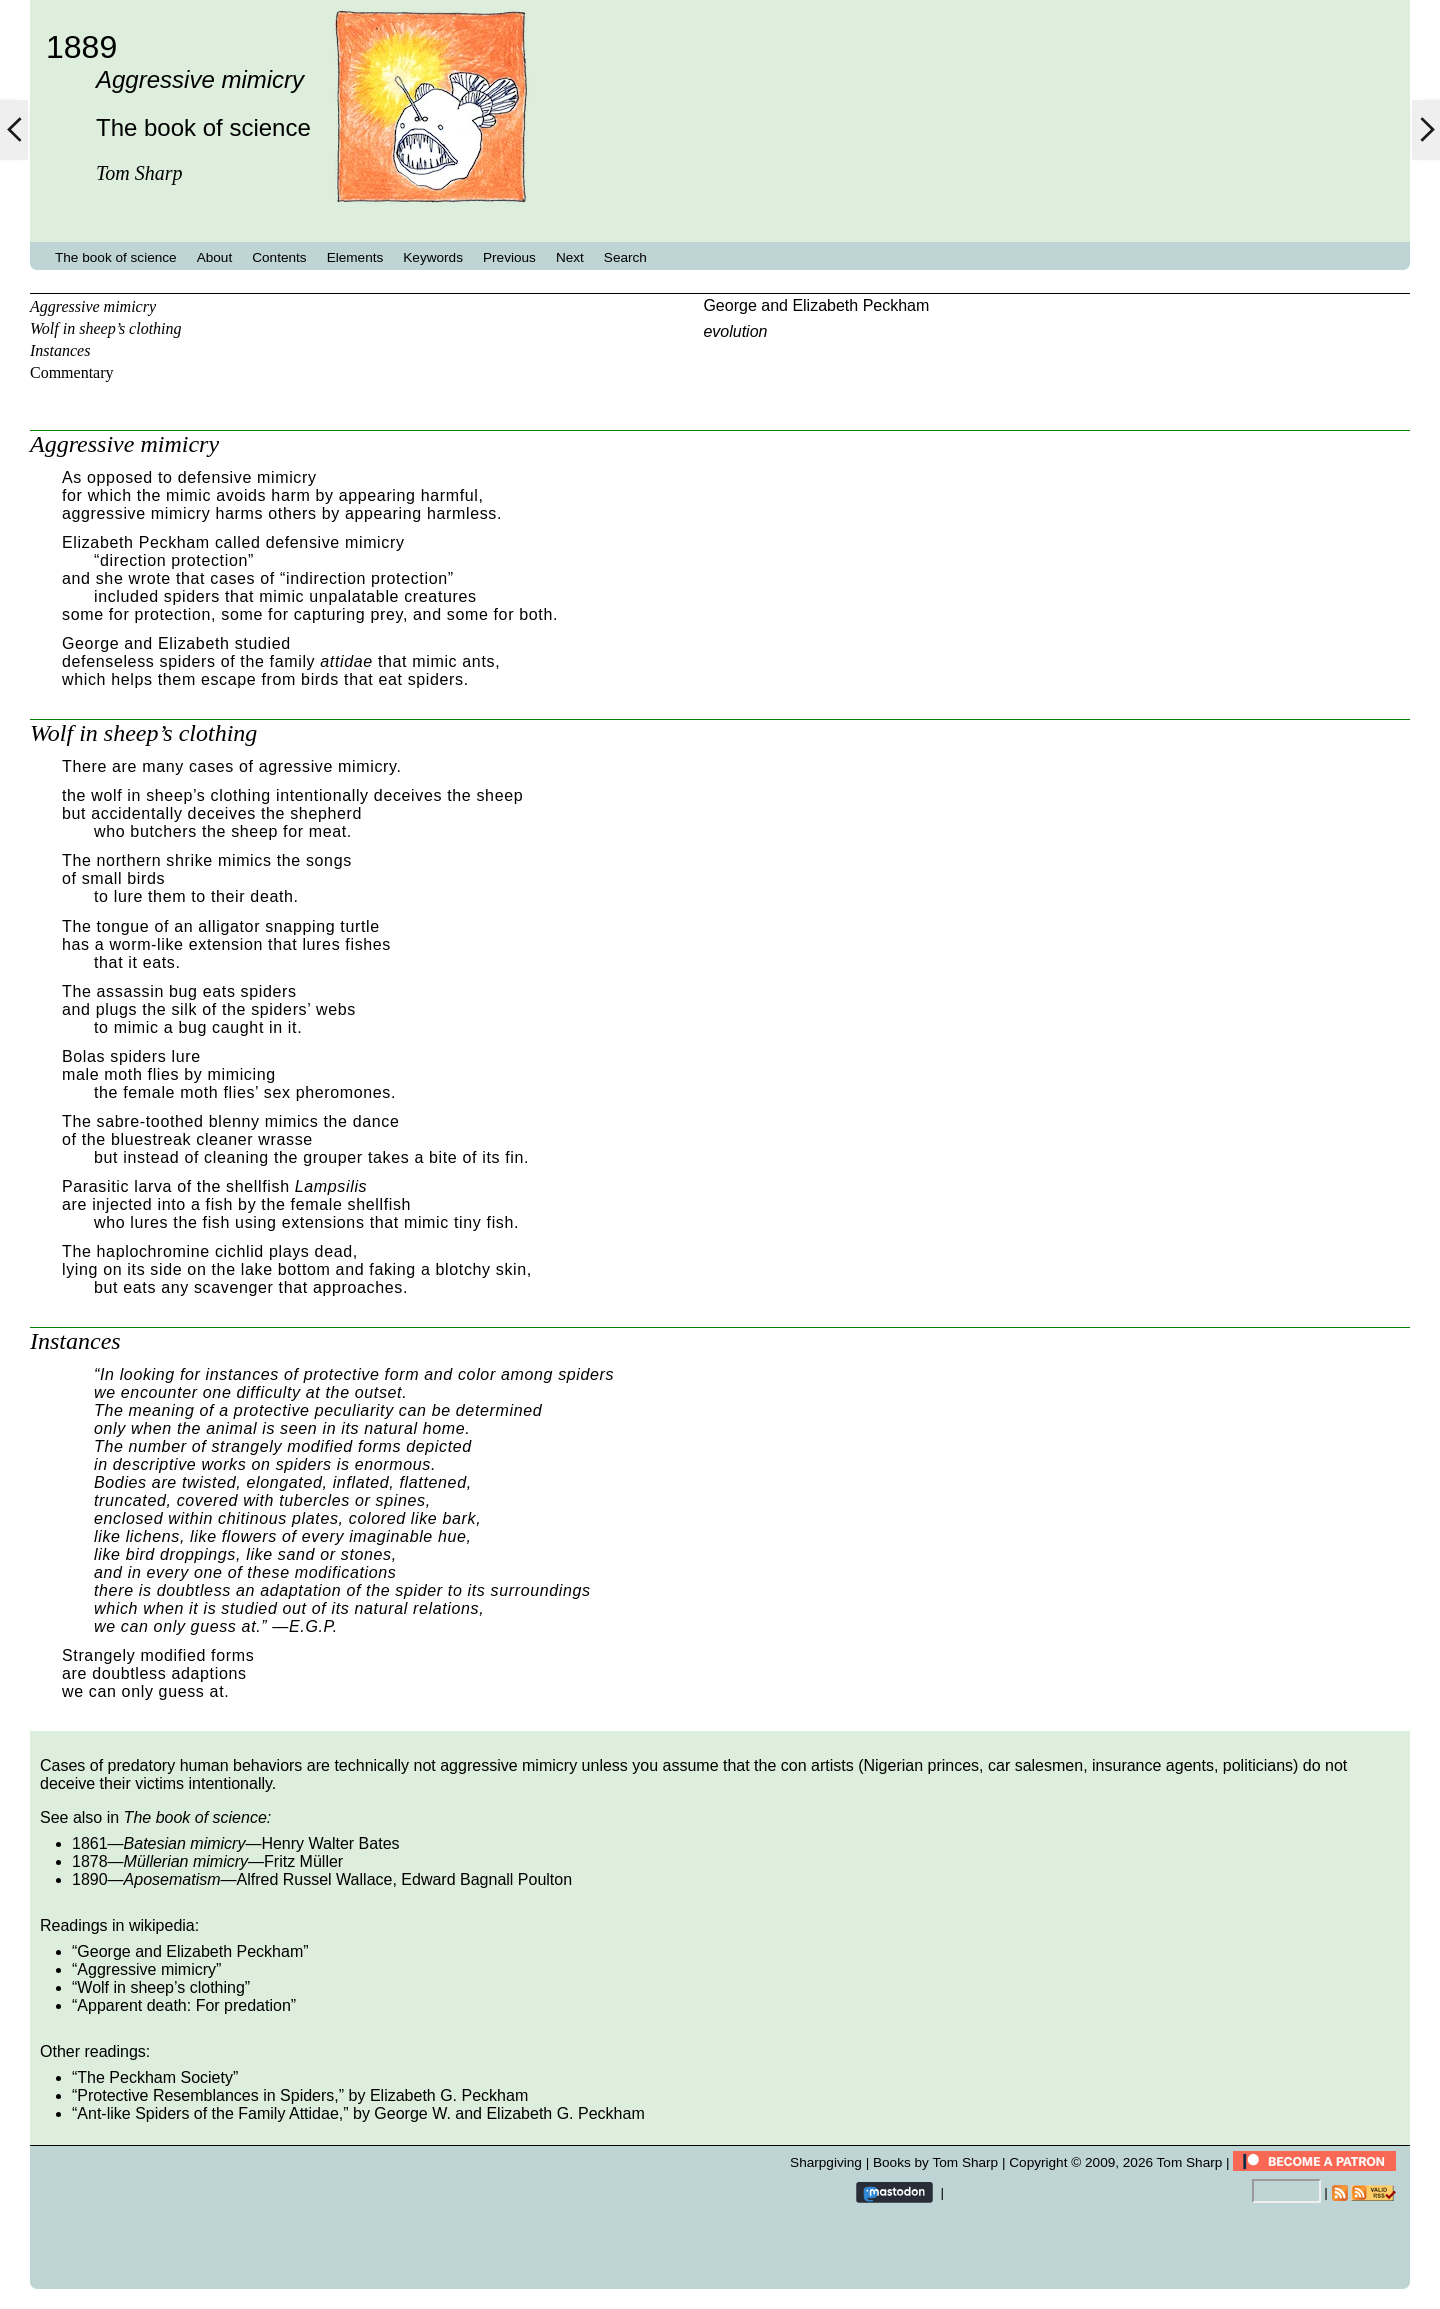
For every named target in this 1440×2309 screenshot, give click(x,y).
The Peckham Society (155, 2077)
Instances (60, 350)
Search (625, 257)
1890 (90, 1879)
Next (570, 257)
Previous (509, 257)
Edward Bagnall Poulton (486, 1879)
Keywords (433, 257)
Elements (355, 257)
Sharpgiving (826, 2162)
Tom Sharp (1190, 2162)
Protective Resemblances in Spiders (205, 2095)
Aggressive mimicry (93, 306)
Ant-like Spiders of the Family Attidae (207, 2113)
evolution (735, 331)
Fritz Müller (303, 1861)
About (215, 257)
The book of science (116, 257)
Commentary (72, 372)
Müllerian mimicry (186, 1861)
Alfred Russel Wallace (315, 1879)
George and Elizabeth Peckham (816, 305)
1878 (90, 1861)
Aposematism (172, 1879)
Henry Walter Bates (330, 1843)
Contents (279, 257)
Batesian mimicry (185, 1843)
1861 (90, 1843)
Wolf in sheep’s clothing (106, 328)
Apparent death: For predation (183, 2005)
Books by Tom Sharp (935, 2162)
